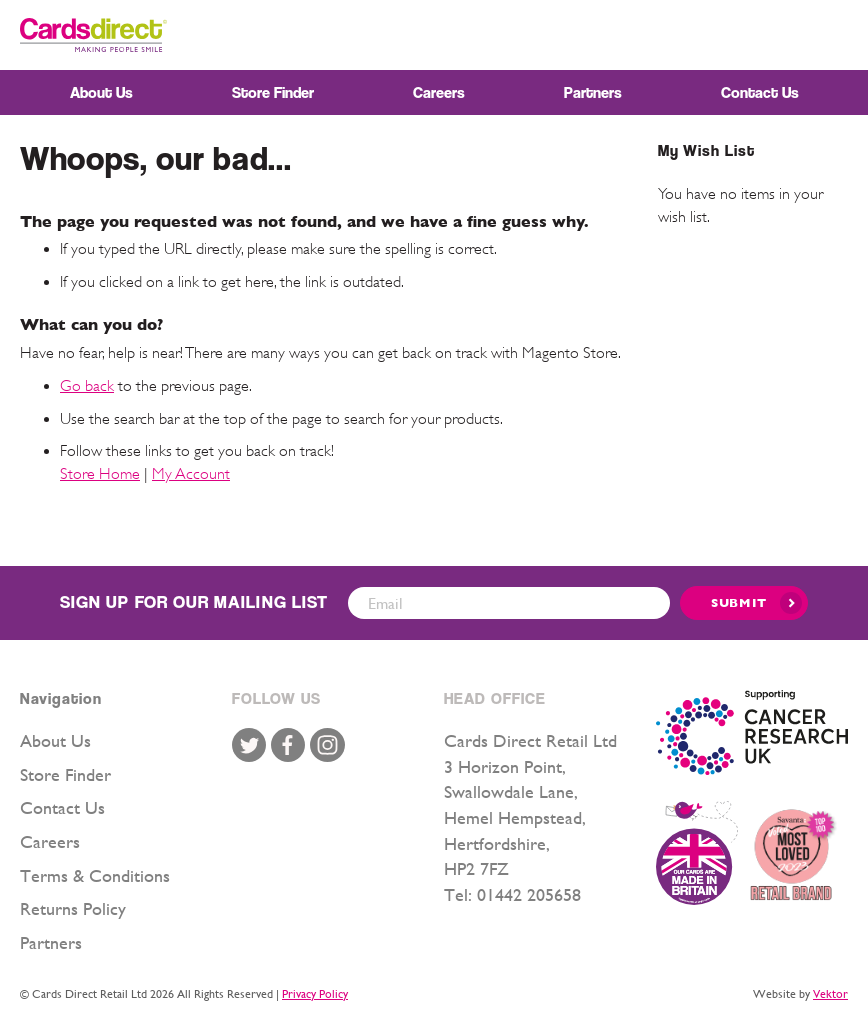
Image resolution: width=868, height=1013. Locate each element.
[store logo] (93, 35)
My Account (191, 474)
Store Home (100, 474)
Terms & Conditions (95, 875)
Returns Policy (73, 908)
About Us (55, 740)
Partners (51, 942)
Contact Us (62, 807)
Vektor (830, 994)
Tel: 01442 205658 (512, 894)
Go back (87, 386)
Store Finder (65, 774)
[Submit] (744, 603)
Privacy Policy (315, 994)
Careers (50, 841)
